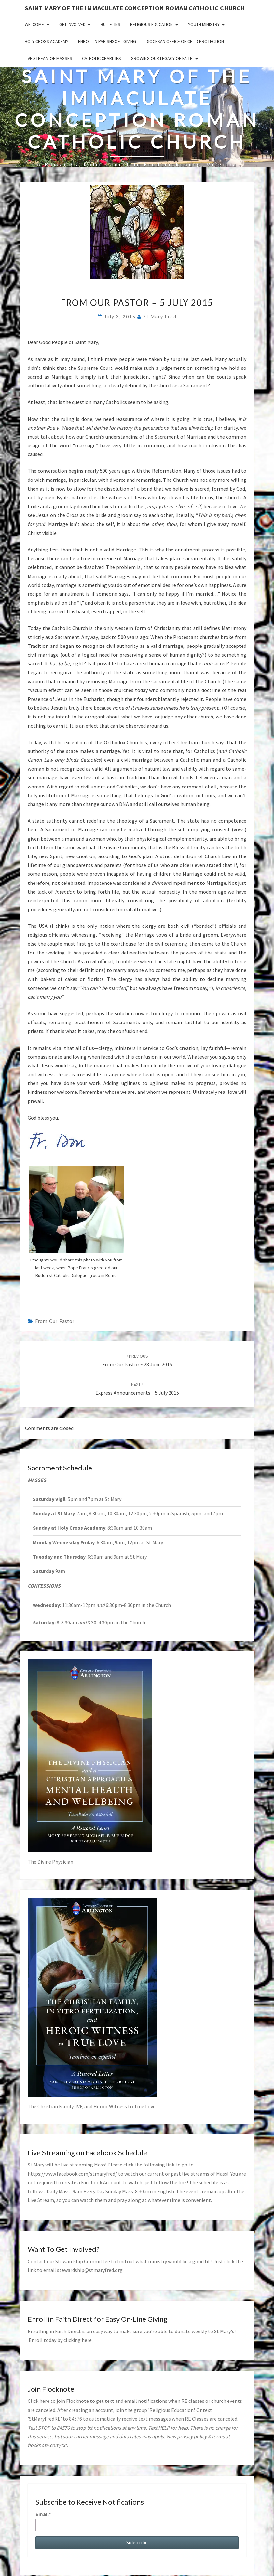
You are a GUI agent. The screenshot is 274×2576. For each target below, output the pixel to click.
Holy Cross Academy (46, 41)
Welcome (34, 24)
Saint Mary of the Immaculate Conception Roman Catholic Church (135, 8)
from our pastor (54, 1321)
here (87, 2340)
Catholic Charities (101, 58)
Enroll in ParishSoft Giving (107, 41)
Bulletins (110, 24)
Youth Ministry (204, 24)
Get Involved (72, 24)
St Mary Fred (160, 316)
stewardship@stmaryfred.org (90, 2270)
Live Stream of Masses (48, 58)
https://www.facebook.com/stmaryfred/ (72, 2173)
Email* (71, 2521)
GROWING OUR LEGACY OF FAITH (162, 58)
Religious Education (151, 24)
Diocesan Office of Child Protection (185, 41)
